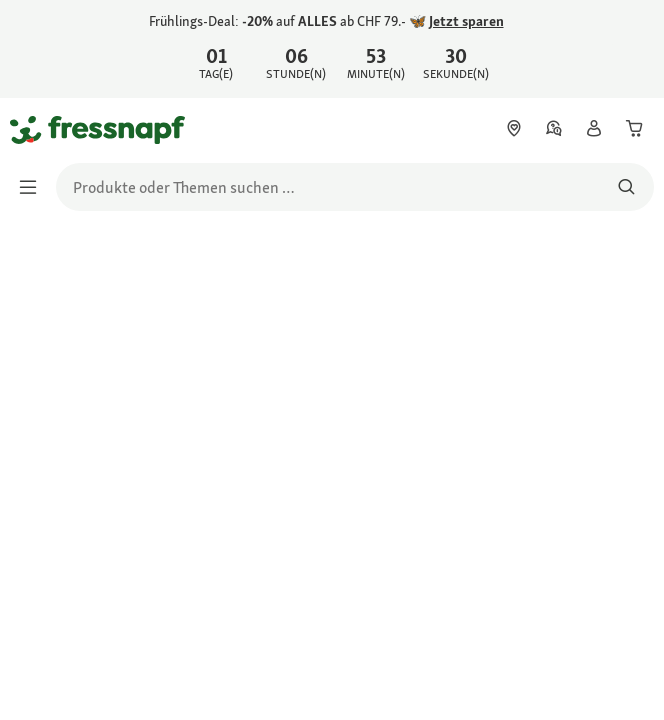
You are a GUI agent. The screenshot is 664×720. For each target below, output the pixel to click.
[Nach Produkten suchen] (626, 187)
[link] (332, 49)
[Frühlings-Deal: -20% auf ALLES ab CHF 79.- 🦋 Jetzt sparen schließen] (632, 46)
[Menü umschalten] (34, 187)
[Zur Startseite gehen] (33, 129)
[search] (355, 187)
